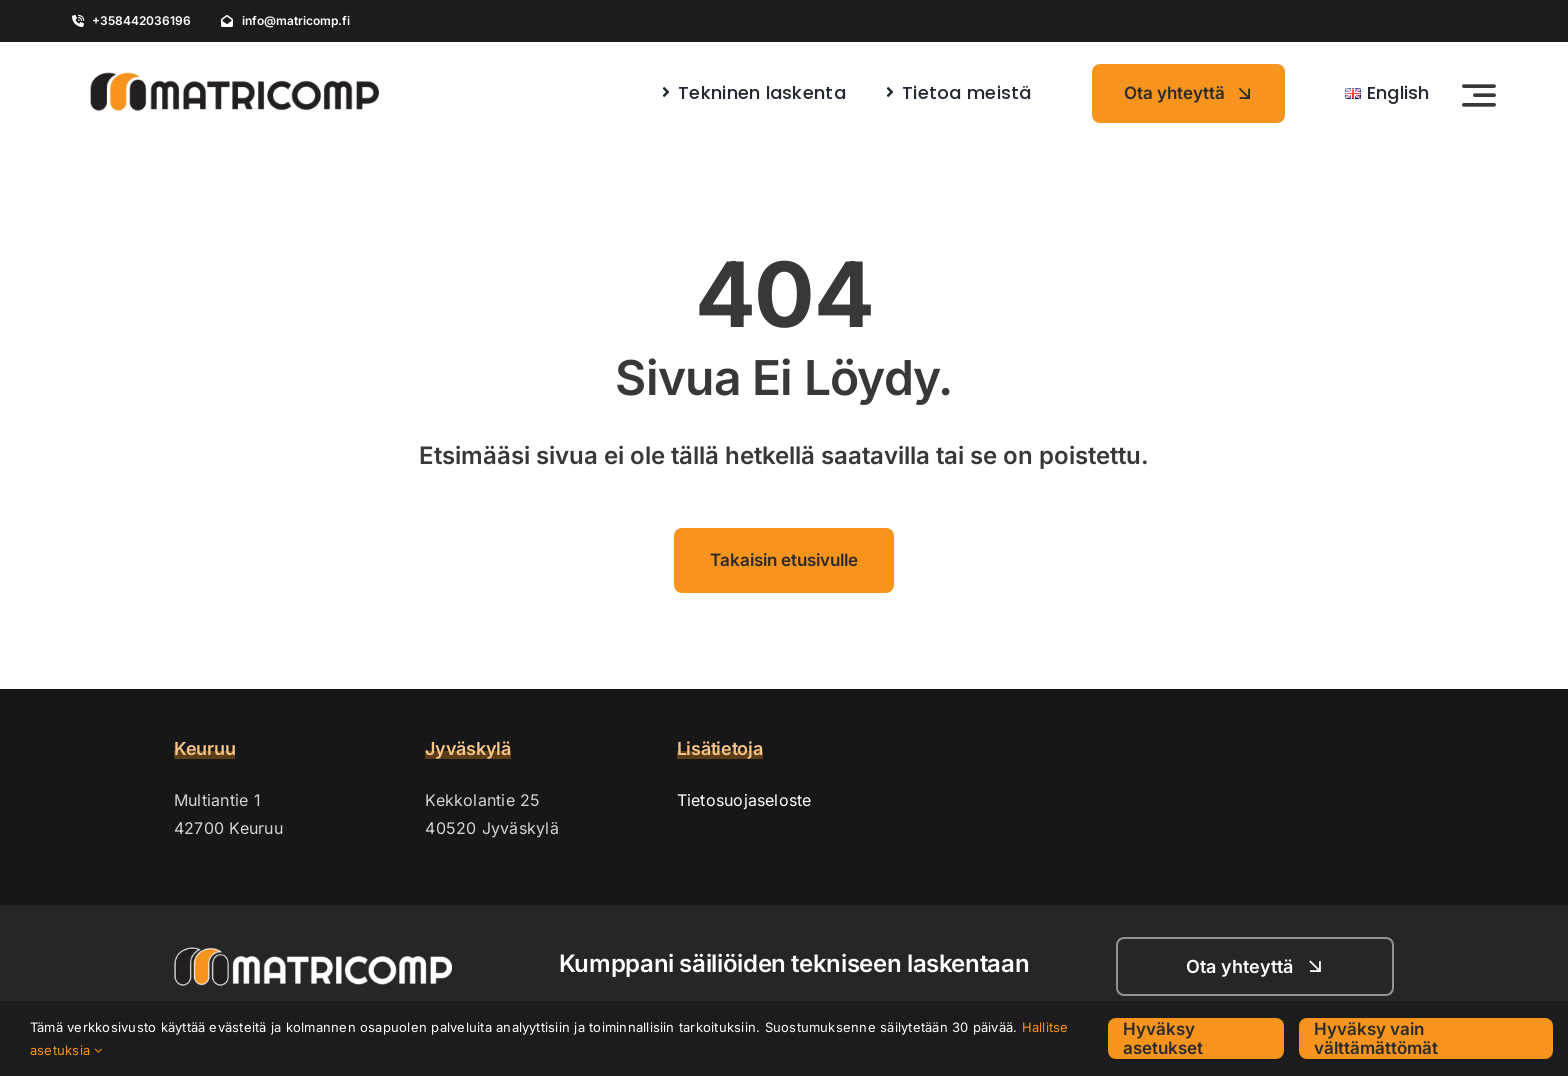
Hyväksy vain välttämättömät (1376, 1038)
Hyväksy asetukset (1163, 1038)
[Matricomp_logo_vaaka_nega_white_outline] (313, 955)
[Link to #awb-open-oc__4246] (1479, 95)
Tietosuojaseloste (744, 800)
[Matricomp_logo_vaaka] (234, 66)
